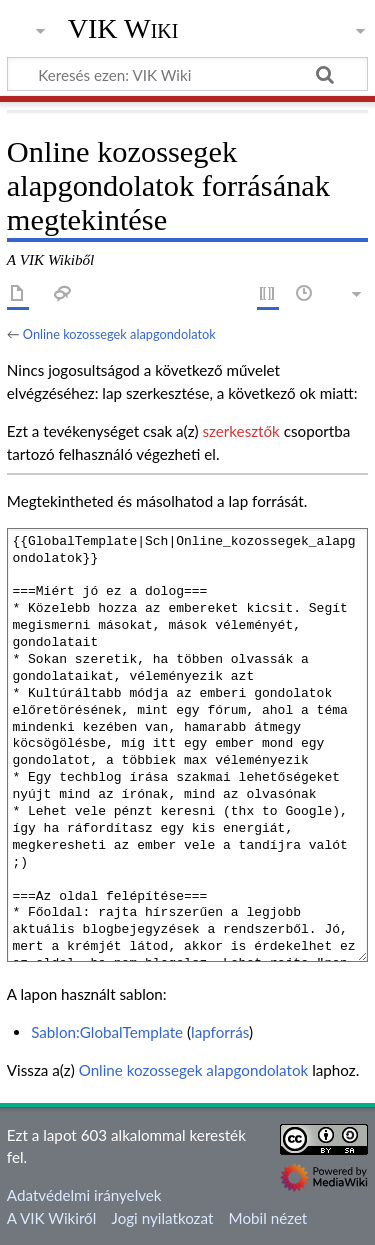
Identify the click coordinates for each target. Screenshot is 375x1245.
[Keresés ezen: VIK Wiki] (187, 74)
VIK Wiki (123, 29)
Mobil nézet (268, 1218)
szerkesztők (240, 431)
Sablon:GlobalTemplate (107, 1032)
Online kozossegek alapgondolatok (119, 334)
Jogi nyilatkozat (163, 1218)
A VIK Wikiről (51, 1218)
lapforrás (220, 1032)
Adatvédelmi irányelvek (84, 1195)
